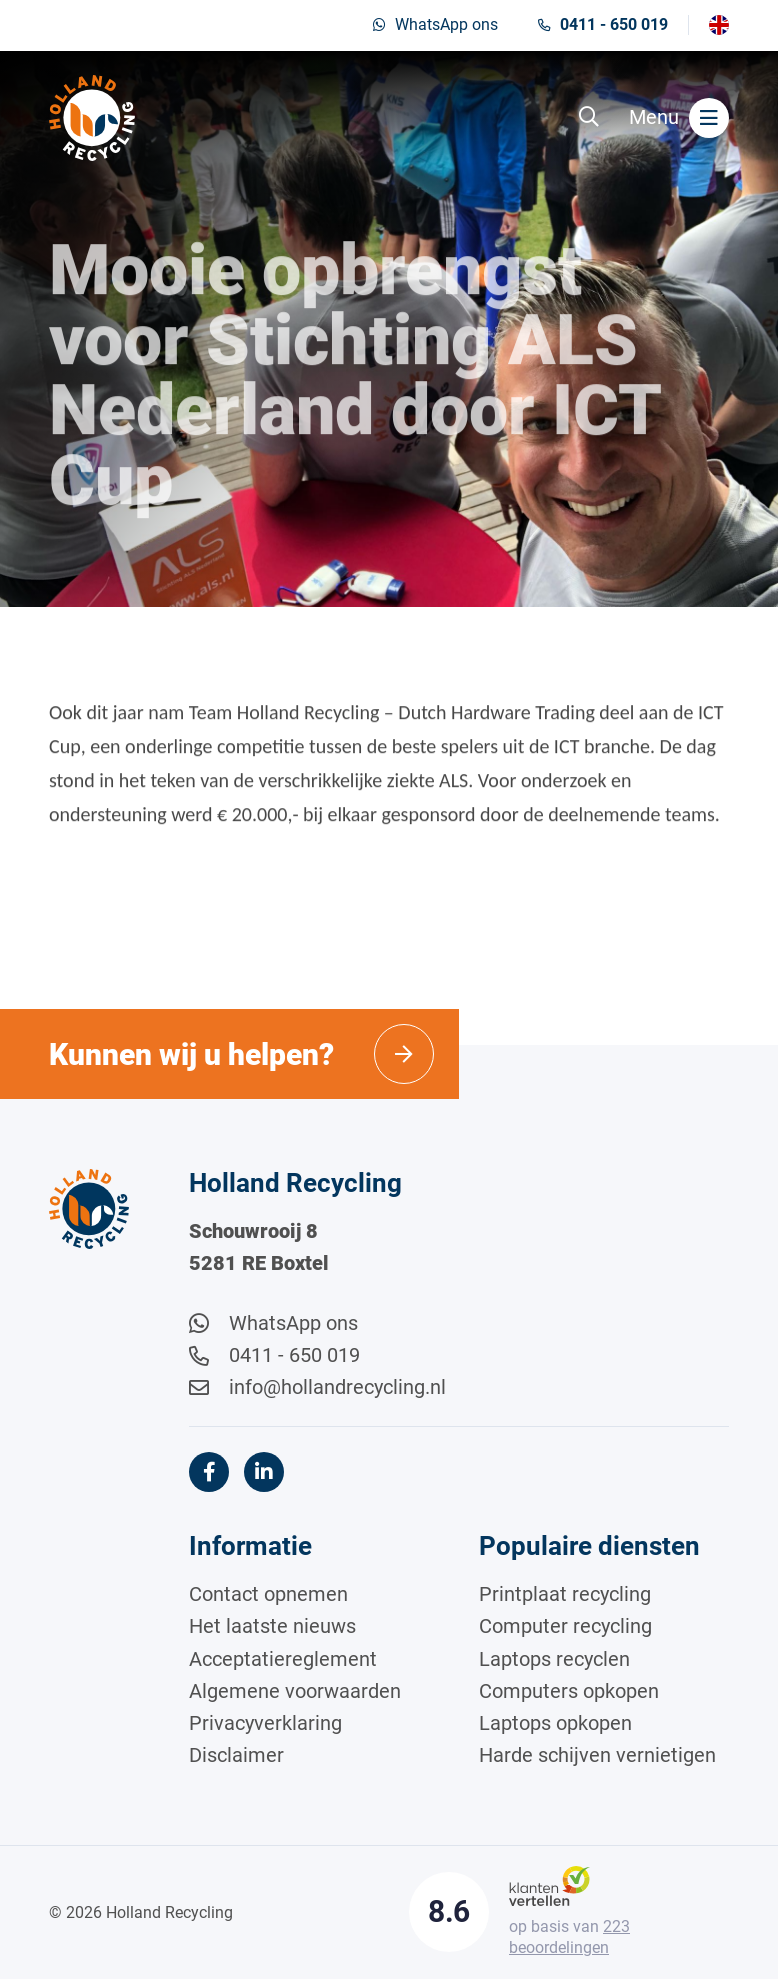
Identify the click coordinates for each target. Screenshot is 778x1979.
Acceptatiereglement (283, 1659)
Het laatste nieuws (272, 1626)
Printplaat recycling (565, 1594)
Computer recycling (565, 1626)
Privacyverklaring (265, 1723)
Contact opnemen (268, 1594)
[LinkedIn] (264, 1472)
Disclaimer (236, 1755)
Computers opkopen (569, 1691)
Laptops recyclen (554, 1659)
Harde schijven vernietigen (597, 1755)
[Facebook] (209, 1472)
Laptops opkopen (555, 1723)
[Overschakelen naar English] (719, 25)
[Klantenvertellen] (549, 1884)
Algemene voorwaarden (295, 1691)
